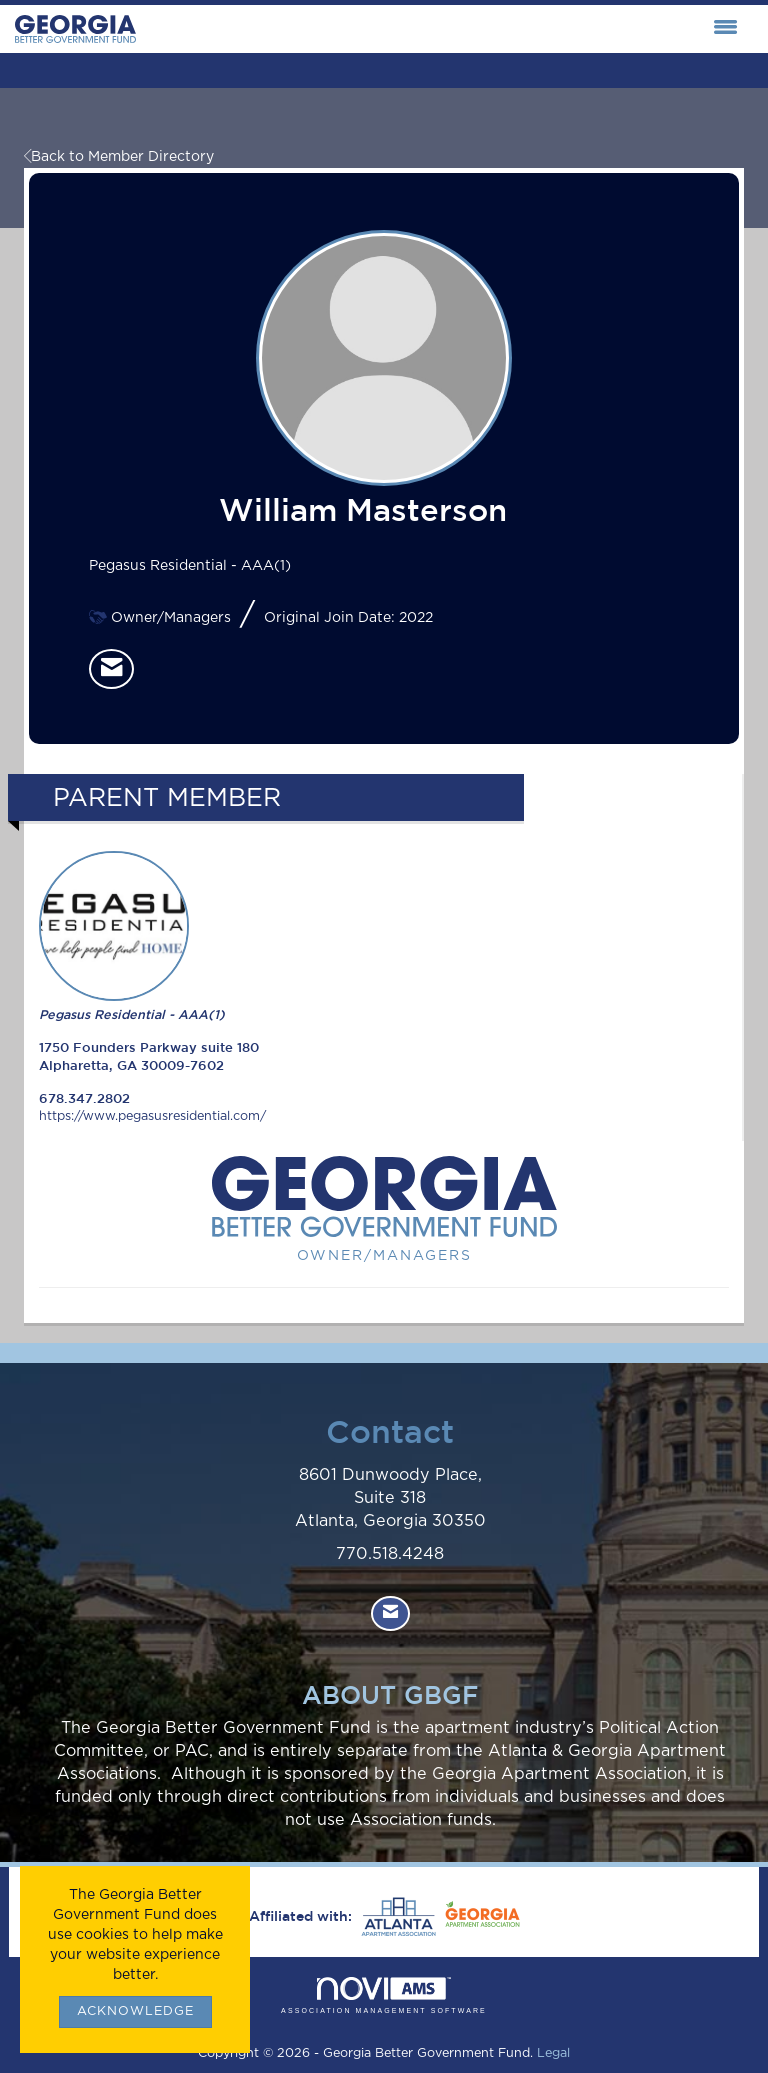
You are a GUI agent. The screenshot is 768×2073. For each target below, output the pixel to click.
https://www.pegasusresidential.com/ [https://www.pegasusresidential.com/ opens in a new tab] (152, 1116)
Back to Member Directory (119, 157)
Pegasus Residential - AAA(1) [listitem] (132, 936)
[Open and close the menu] (442, 29)
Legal (553, 2053)
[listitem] (111, 669)
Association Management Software (384, 1995)
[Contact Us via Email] (390, 1613)
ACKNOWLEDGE (135, 2011)
